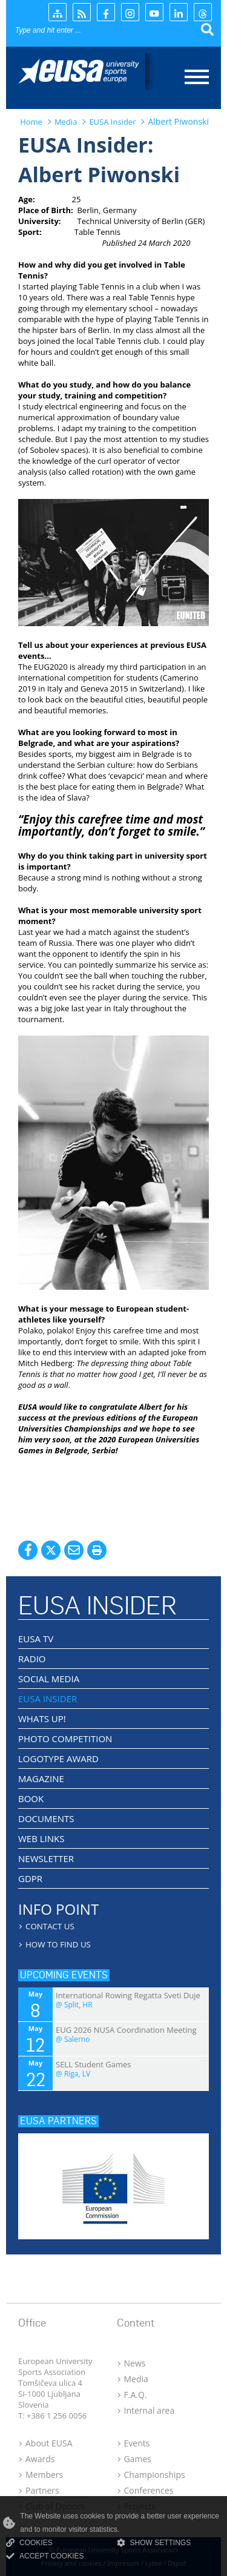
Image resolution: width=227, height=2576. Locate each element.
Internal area (149, 2410)
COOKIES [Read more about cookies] (29, 2542)
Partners (42, 2490)
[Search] (88, 30)
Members (44, 2474)
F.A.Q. (135, 2394)
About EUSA (49, 2443)
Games (137, 2459)
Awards (39, 2459)
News (135, 2363)
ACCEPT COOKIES (45, 2556)
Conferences (149, 2490)
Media (136, 2379)
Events (137, 2443)
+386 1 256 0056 (57, 2415)
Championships (154, 2474)
